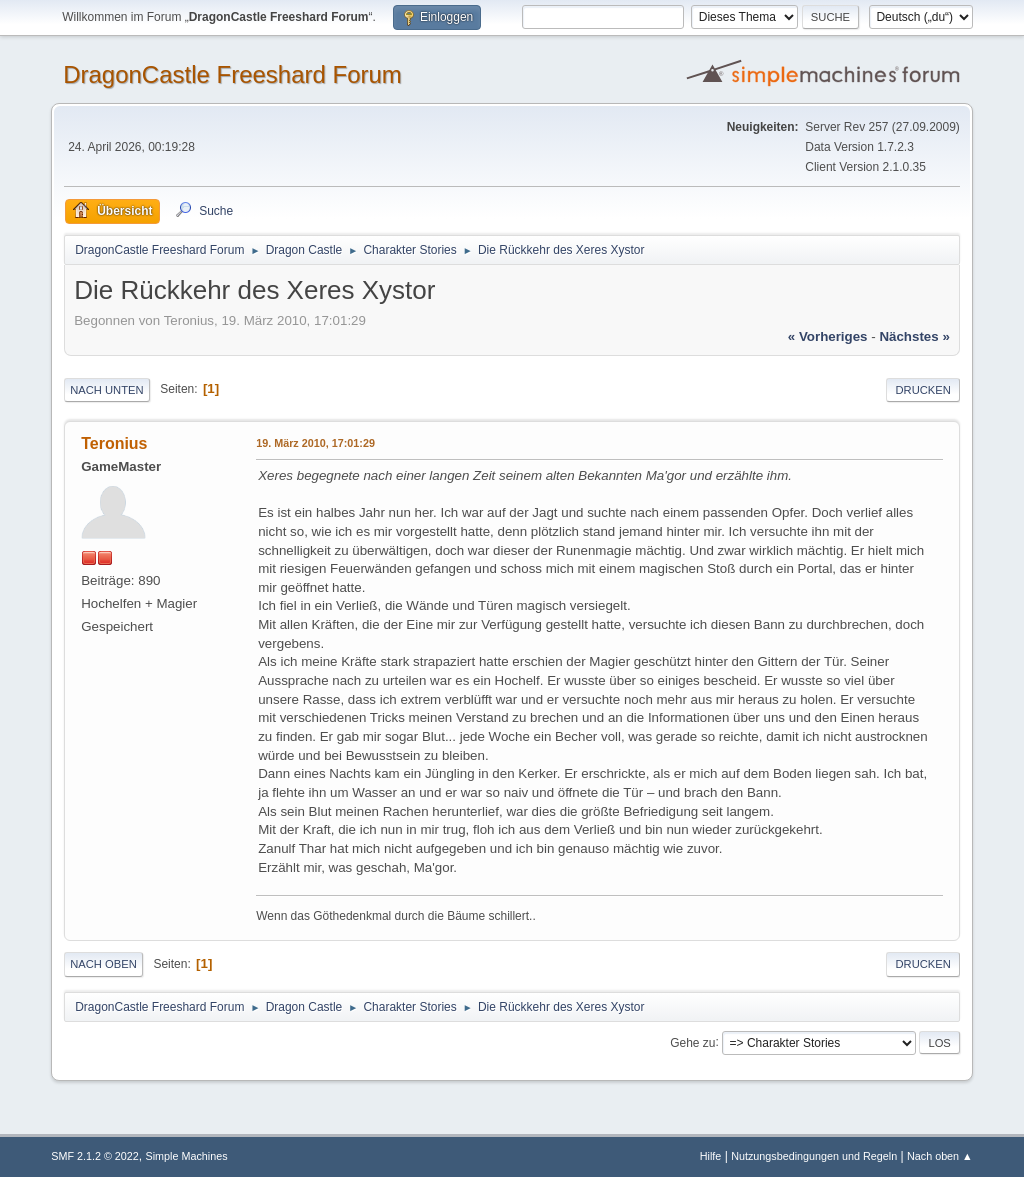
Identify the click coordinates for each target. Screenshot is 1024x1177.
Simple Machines (187, 1156)
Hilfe (711, 1156)
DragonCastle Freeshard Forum (232, 74)
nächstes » (914, 336)
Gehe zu (692, 1042)
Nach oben (103, 964)
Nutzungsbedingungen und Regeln (814, 1156)
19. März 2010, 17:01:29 (315, 443)
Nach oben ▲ (940, 1156)
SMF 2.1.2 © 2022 (95, 1156)
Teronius (114, 443)
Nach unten (106, 390)
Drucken (922, 390)
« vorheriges (828, 336)
